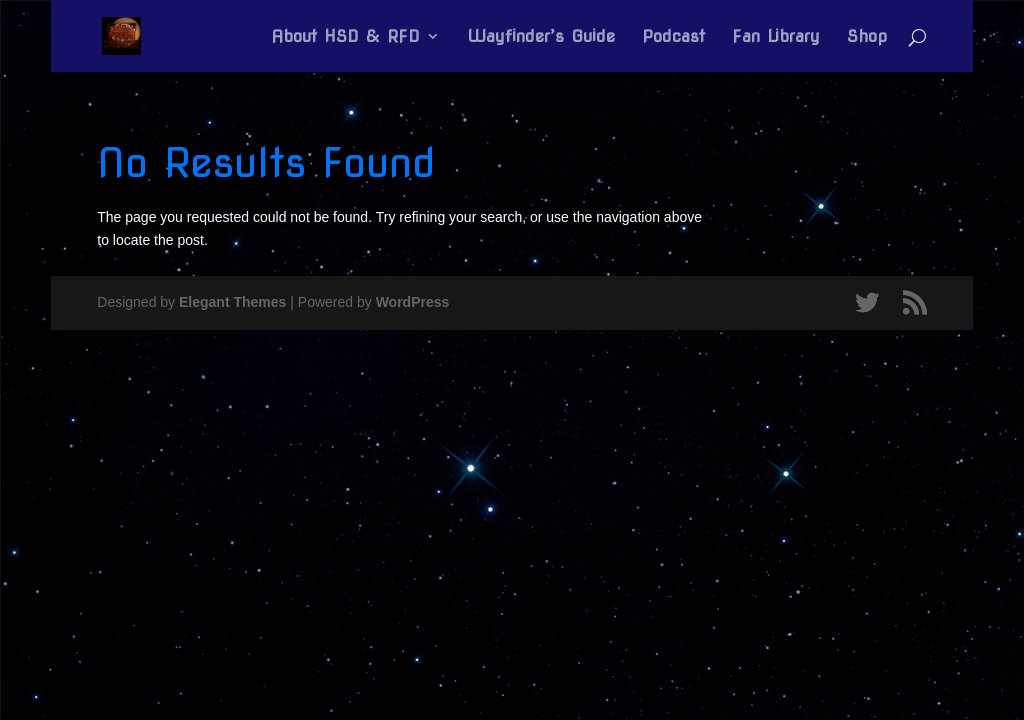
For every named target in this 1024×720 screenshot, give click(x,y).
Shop (867, 37)
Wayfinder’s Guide (541, 37)
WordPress (413, 302)
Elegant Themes (232, 302)
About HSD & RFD (345, 37)
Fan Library (776, 37)
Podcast (673, 37)
